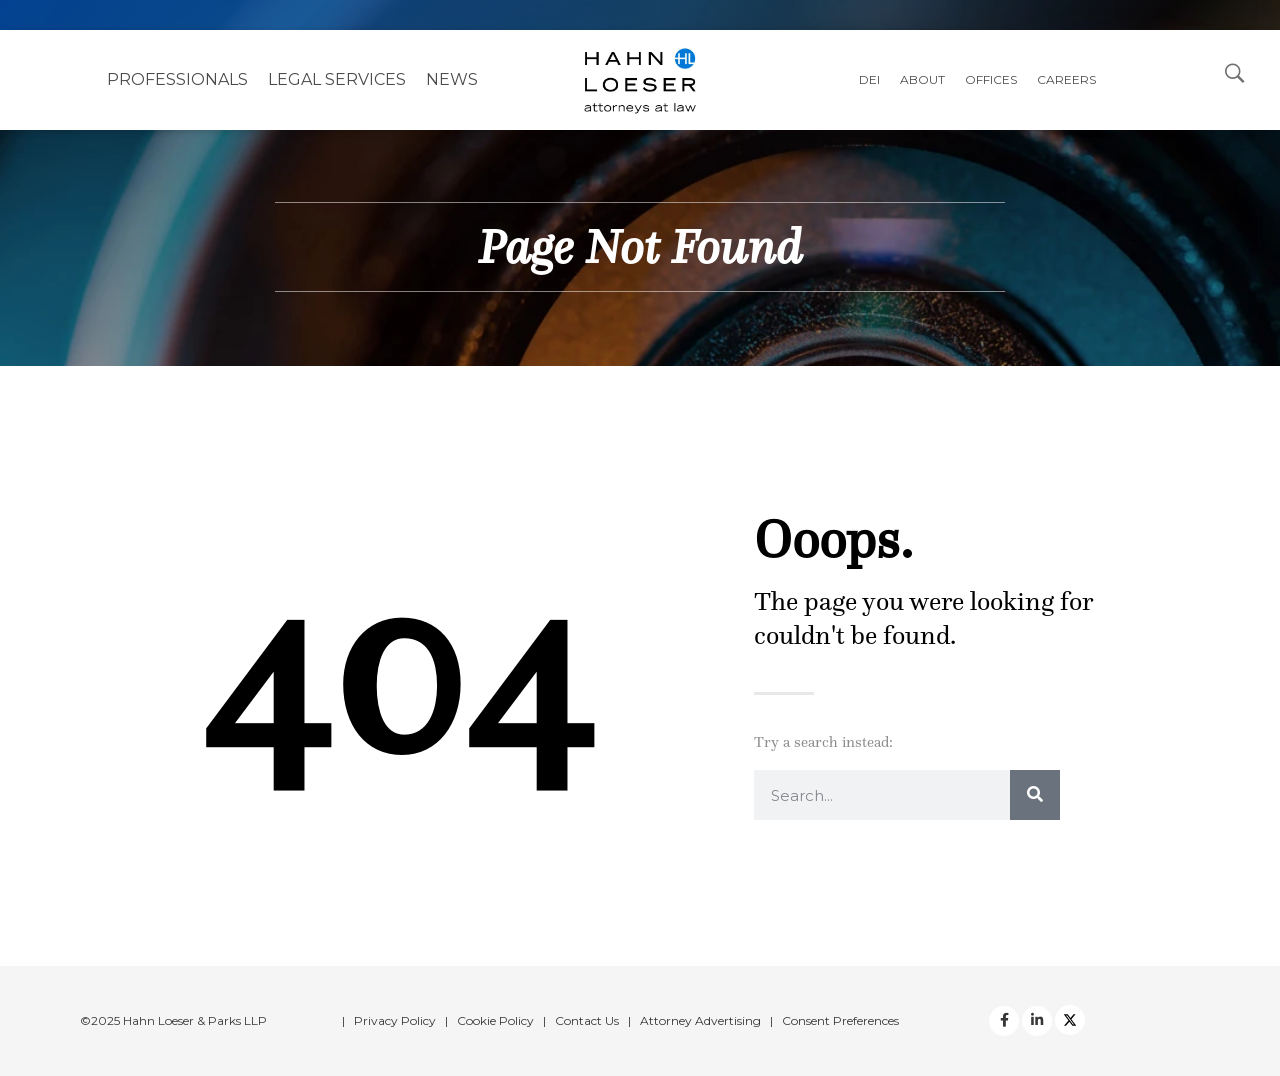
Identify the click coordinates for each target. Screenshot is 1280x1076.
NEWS (452, 79)
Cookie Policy (495, 1020)
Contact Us (587, 1020)
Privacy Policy (395, 1020)
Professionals (177, 79)
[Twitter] (1037, 1021)
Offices (991, 79)
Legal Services (337, 79)
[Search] (1035, 795)
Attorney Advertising (700, 1020)
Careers (1066, 79)
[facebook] (1004, 1021)
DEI (869, 79)
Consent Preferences (840, 1020)
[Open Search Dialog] (1235, 72)
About (922, 79)
